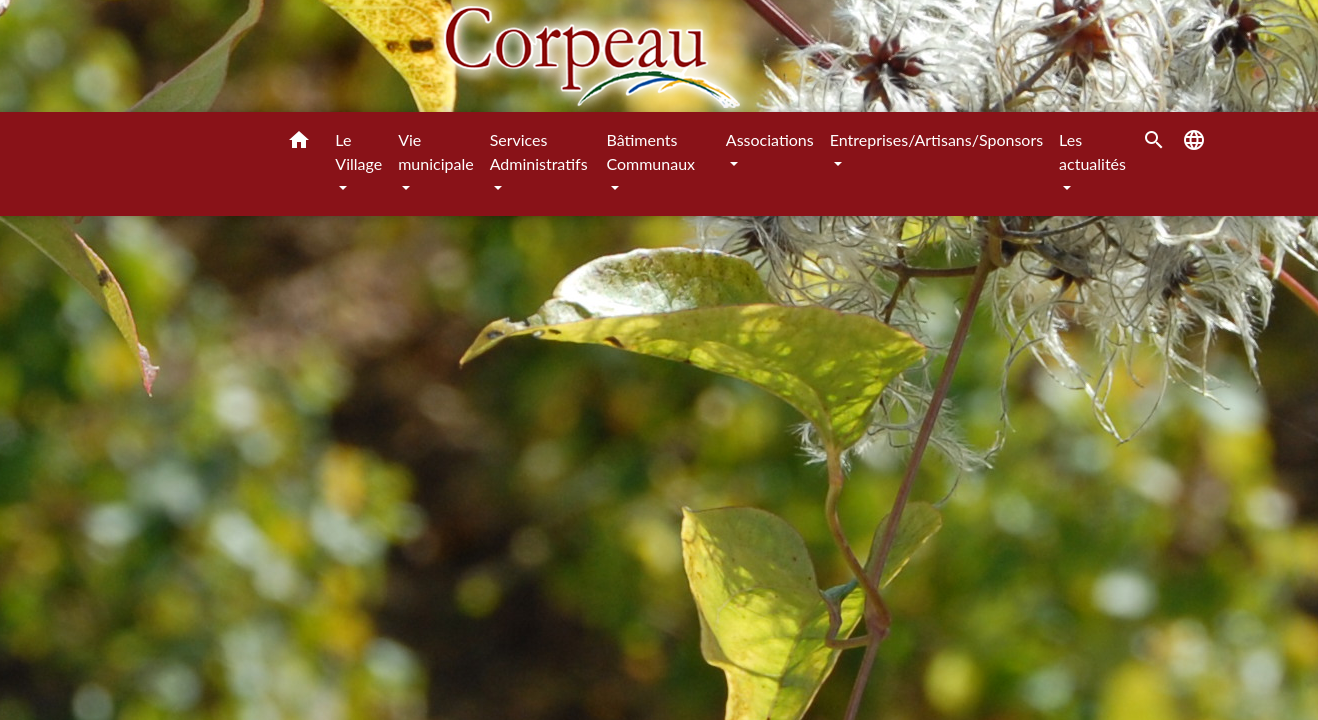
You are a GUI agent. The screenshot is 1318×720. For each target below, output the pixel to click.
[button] (299, 143)
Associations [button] (770, 139)
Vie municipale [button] (435, 151)
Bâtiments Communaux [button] (650, 151)
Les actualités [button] (1092, 151)
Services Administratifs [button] (539, 151)
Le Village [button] (358, 151)
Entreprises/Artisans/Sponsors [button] (936, 139)
